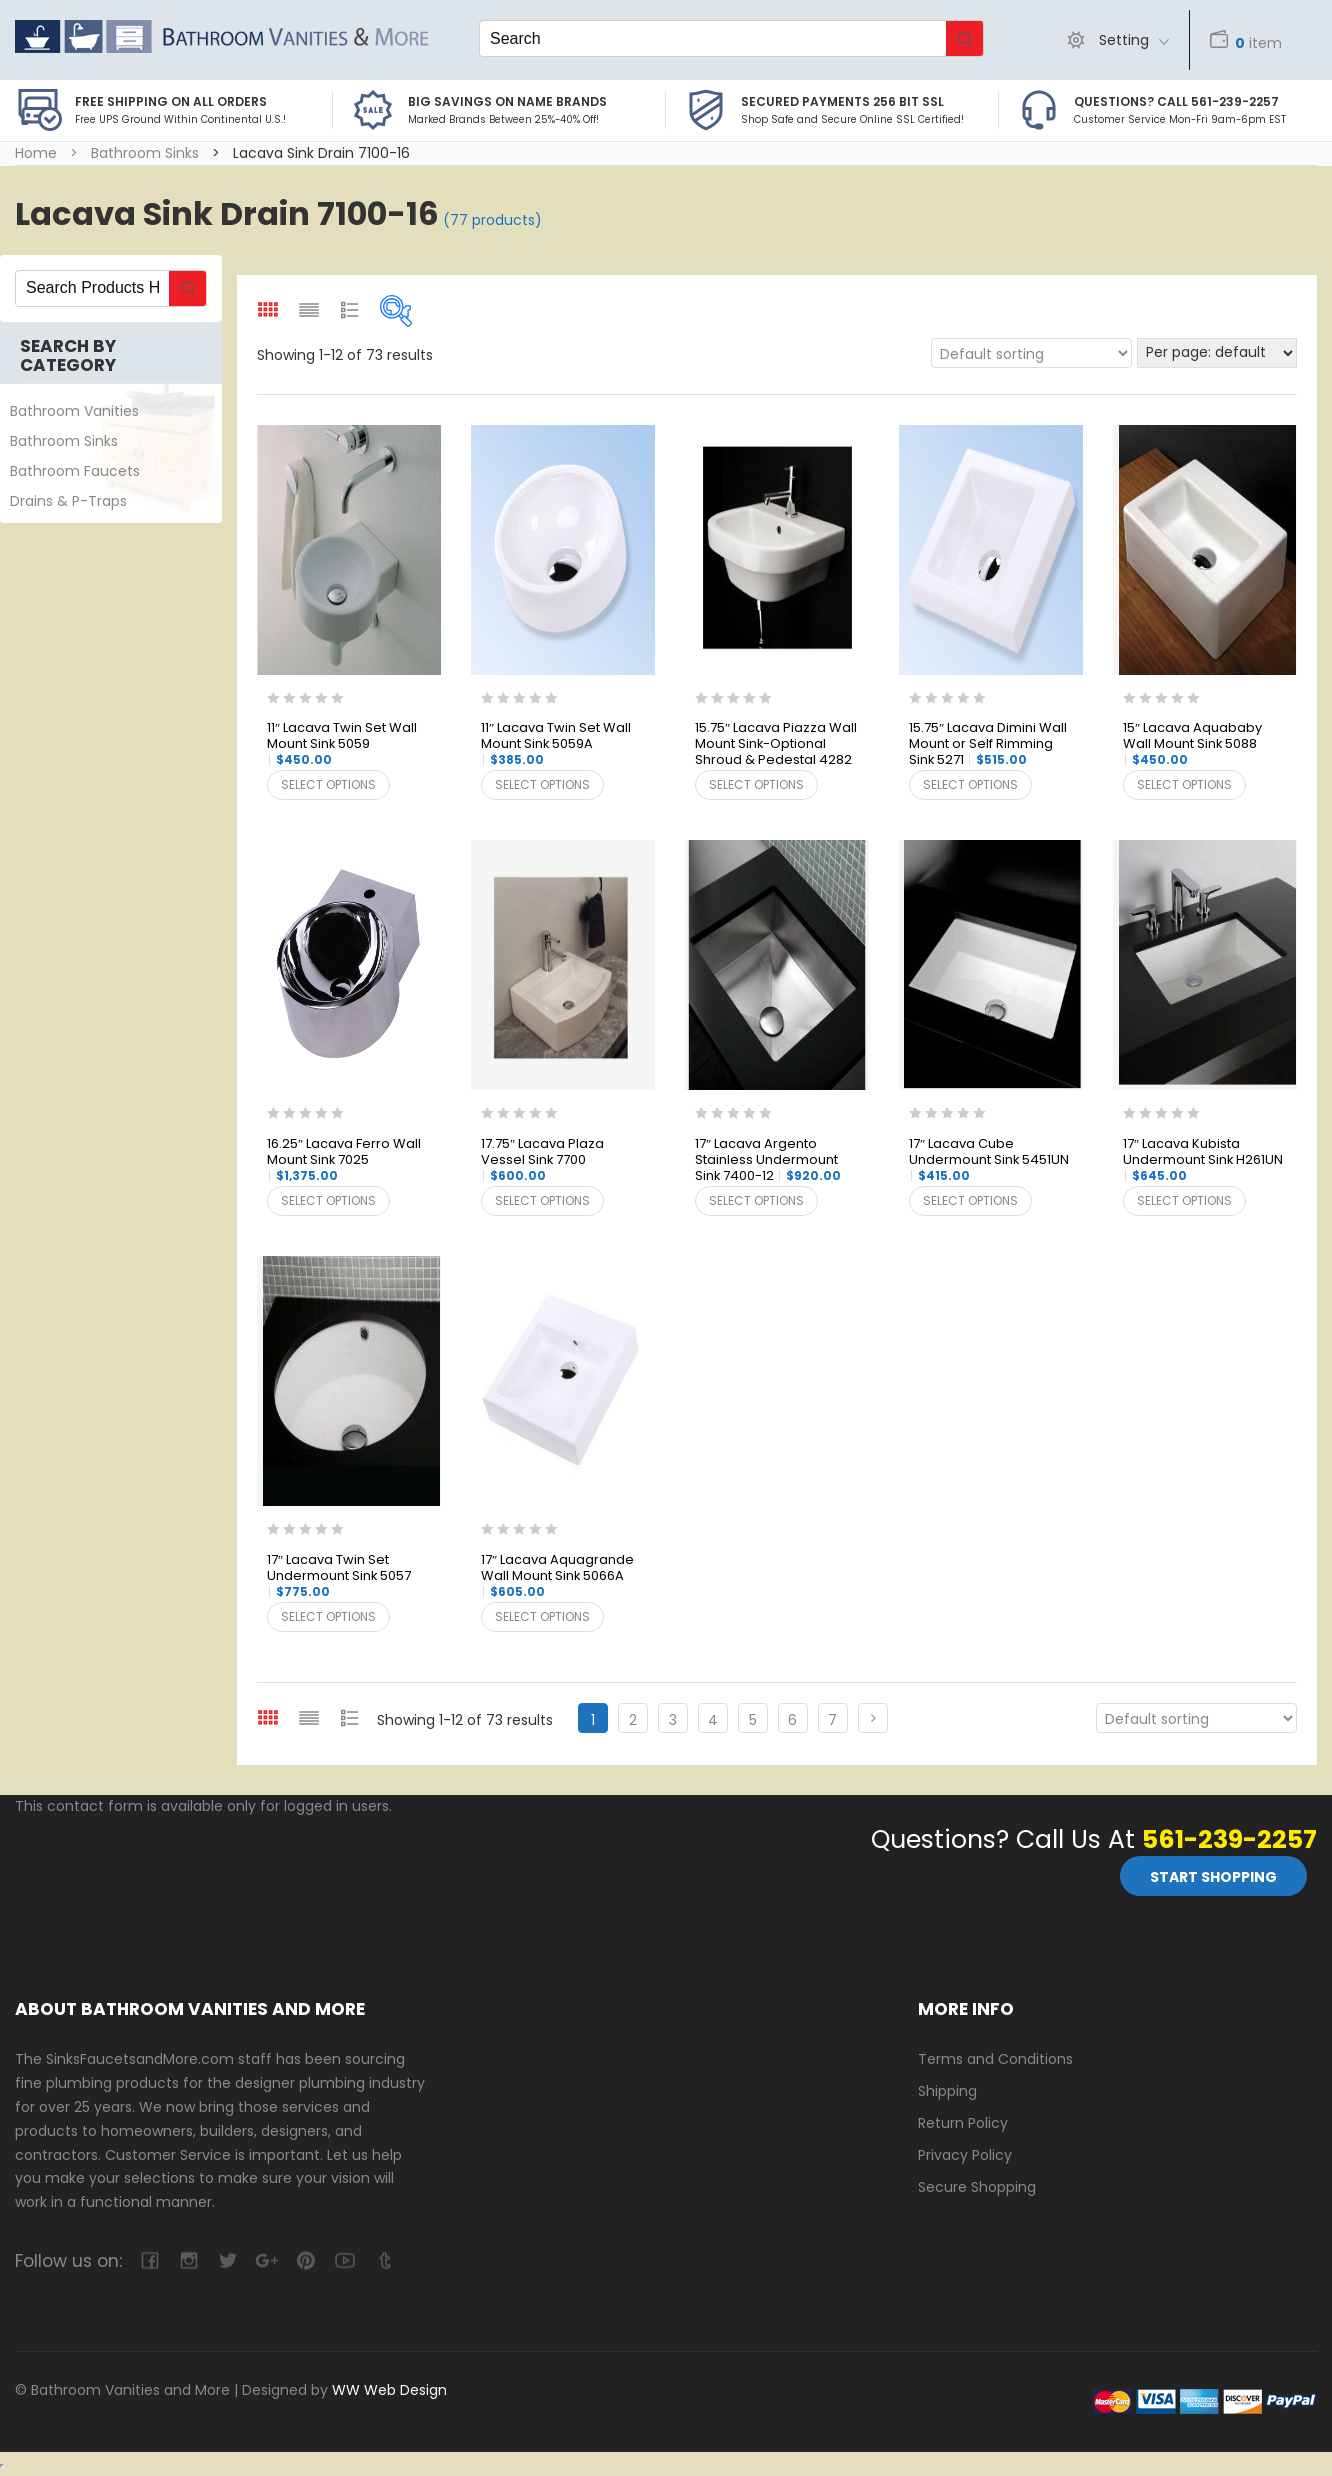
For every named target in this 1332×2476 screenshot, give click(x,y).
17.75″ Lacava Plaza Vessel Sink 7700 (542, 1160)
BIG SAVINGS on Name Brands (507, 101)
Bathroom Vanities (74, 411)
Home (36, 153)
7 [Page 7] (832, 1720)
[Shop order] (1031, 353)
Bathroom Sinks (145, 153)
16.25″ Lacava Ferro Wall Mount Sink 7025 (344, 1160)
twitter (227, 2260)
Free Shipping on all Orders (171, 101)
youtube (344, 2260)
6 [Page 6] (792, 1720)
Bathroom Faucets (75, 471)
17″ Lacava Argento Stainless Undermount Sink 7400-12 (768, 1160)
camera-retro (188, 2260)
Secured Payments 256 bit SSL (842, 101)
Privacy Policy (965, 2155)
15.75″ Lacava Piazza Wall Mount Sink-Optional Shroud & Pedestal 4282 (776, 745)
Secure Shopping (977, 2187)
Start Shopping (1213, 1877)
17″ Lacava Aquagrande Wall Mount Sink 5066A (557, 1576)
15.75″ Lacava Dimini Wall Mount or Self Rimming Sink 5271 (988, 744)
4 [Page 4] (713, 1720)
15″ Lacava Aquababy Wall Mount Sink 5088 (1192, 744)
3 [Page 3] (673, 1720)
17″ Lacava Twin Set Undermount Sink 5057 (339, 1576)
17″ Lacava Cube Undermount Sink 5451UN (989, 1160)
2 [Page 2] (633, 1720)
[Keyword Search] (713, 38)
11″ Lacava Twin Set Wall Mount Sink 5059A (556, 744)
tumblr (383, 2260)
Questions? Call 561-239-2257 (1176, 101)
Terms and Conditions (995, 2059)
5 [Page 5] (753, 1720)
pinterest (305, 2260)
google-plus (266, 2260)
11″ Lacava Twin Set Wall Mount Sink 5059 (342, 744)
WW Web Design (389, 2390)
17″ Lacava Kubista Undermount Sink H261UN (1203, 1160)
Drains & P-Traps (68, 501)
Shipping (947, 2091)
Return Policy (963, 2123)
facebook (149, 2260)
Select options (328, 784)
